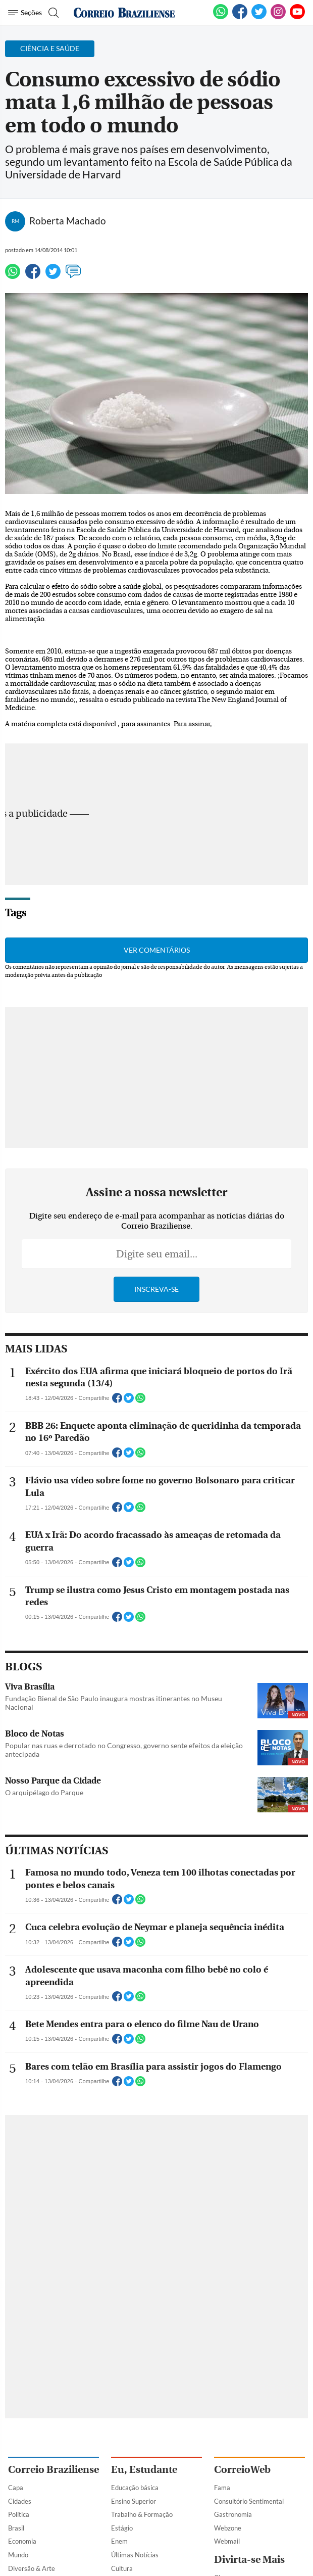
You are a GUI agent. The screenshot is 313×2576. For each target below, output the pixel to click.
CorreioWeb (242, 2469)
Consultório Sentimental (249, 2501)
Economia (22, 2541)
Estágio (122, 2528)
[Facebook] (239, 17)
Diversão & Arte (31, 2568)
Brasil (16, 2528)
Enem (119, 2541)
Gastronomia (233, 2514)
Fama (222, 2488)
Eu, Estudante (144, 2469)
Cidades (19, 2501)
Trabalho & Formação (142, 2514)
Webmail (227, 2541)
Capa (15, 2488)
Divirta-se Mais (249, 2559)
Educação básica (135, 2488)
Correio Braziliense (53, 2469)
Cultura (122, 2568)
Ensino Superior (133, 2501)
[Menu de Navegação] (25, 13)
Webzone (227, 2528)
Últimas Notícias (135, 2555)
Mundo (18, 2555)
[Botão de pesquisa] (52, 13)
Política (18, 2514)
